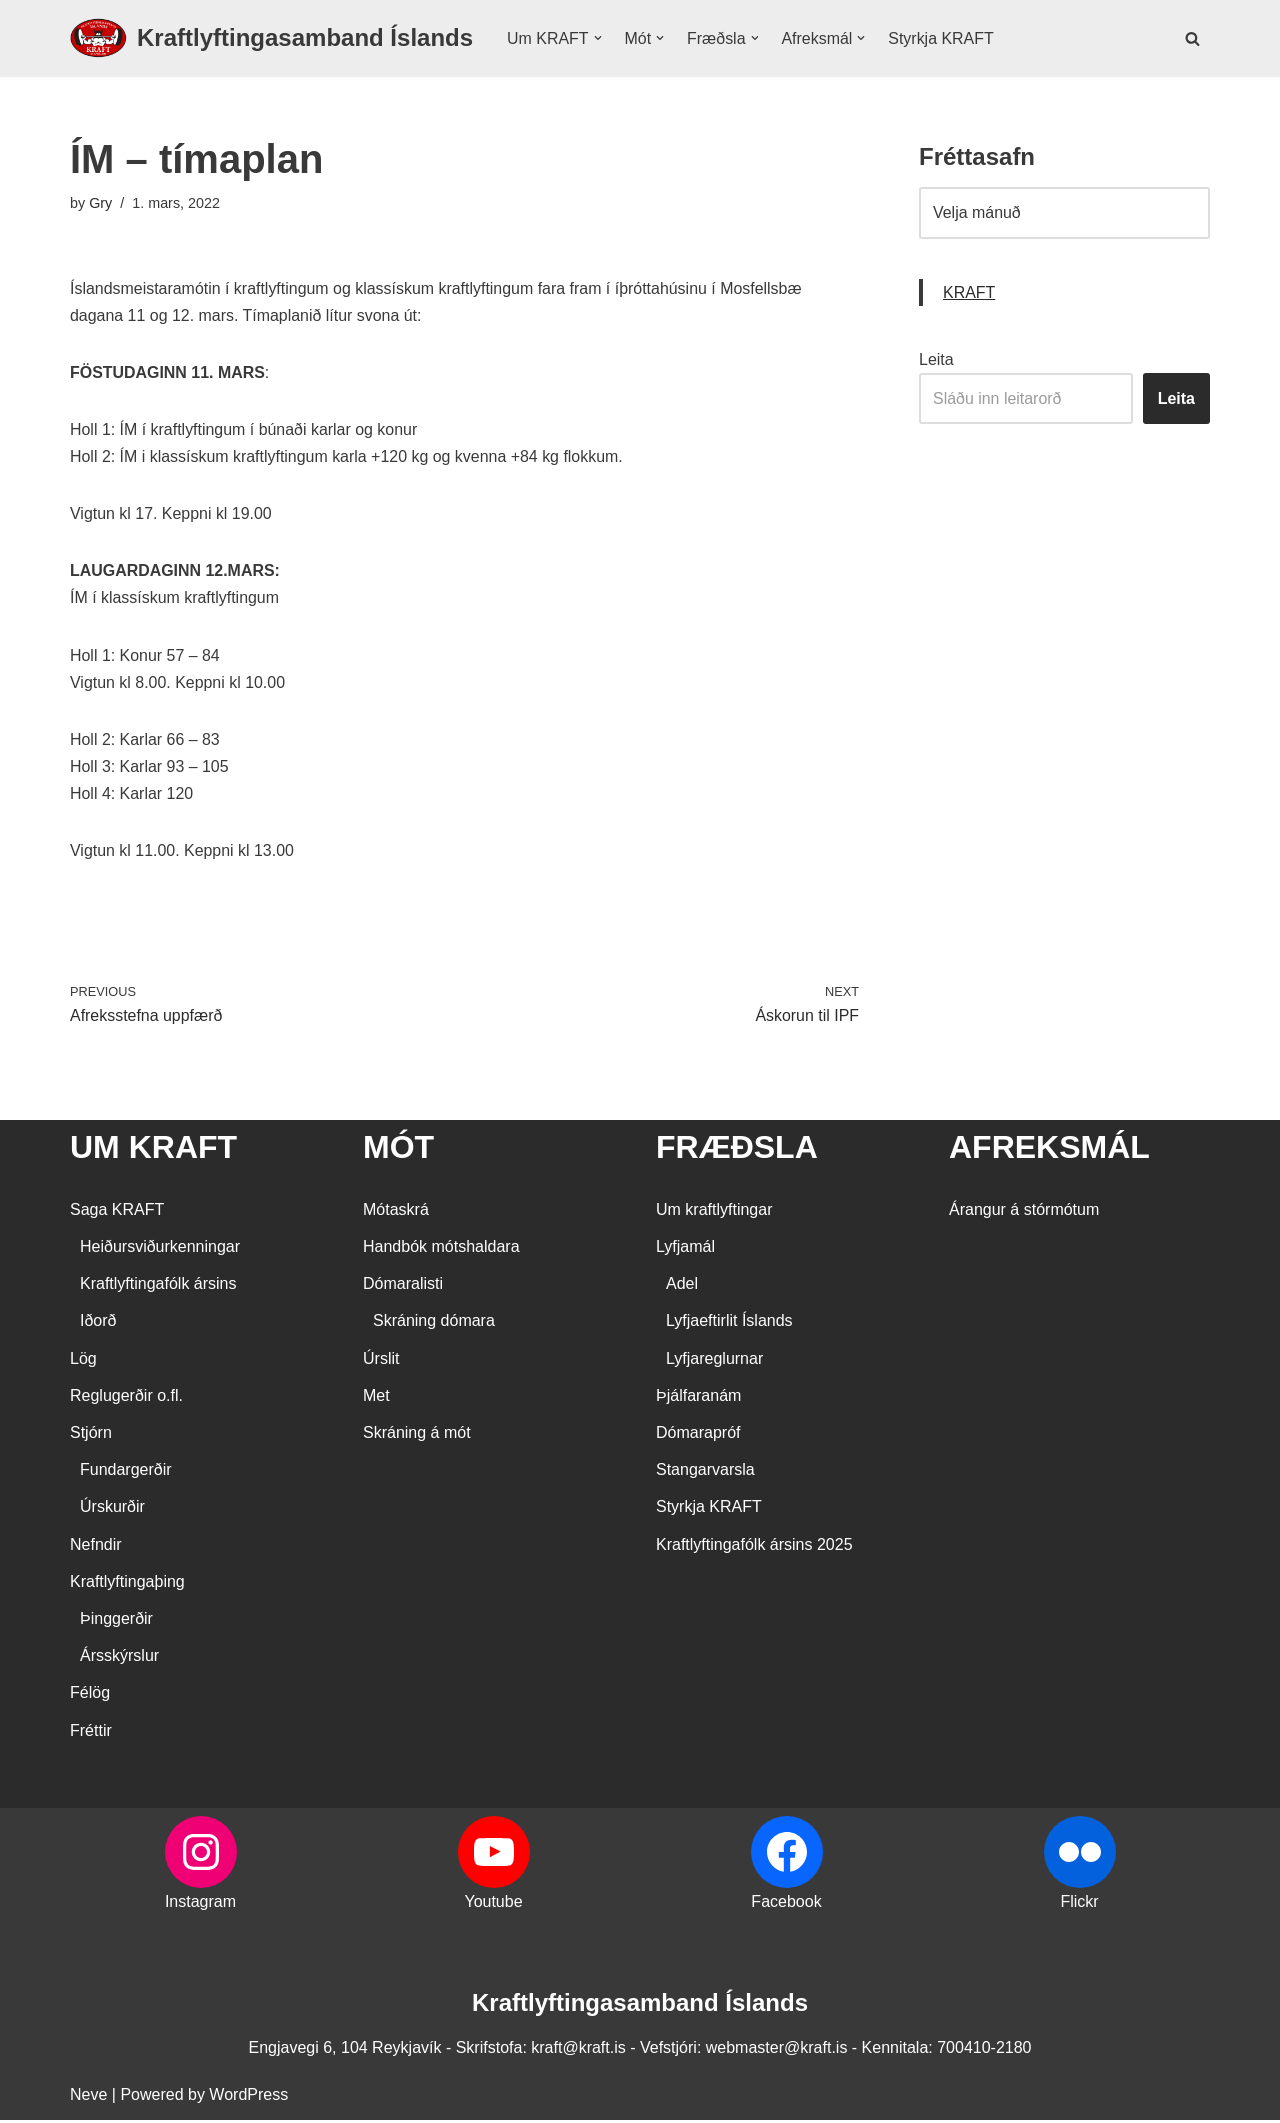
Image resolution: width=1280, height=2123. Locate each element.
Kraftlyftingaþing (127, 1584)
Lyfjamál (685, 1249)
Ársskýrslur (119, 1658)
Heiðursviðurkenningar (160, 1249)
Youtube (493, 1904)
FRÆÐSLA (737, 1149)
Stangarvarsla (705, 1472)
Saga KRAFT (117, 1212)
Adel (682, 1286)
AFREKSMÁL (1049, 1149)
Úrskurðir (112, 1509)
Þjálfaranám (698, 1398)
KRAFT (969, 292)
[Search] (1192, 38)
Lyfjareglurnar (714, 1361)
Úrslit (381, 1361)
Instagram (200, 1904)
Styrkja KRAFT (942, 38)
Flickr (1079, 1904)
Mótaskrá (396, 1212)
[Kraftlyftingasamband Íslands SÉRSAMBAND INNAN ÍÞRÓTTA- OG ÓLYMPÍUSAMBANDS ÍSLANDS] (271, 38)
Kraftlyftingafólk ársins (158, 1286)
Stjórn (91, 1435)
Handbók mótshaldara (441, 1249)
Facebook (786, 1904)
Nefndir (96, 1547)
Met (376, 1398)
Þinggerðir (116, 1621)
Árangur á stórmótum (1024, 1212)
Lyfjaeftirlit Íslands (729, 1323)
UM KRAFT (153, 1149)
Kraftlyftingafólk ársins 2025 (754, 1547)
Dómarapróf (698, 1435)
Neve (88, 2097)
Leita (936, 359)
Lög (83, 1361)
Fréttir (91, 1732)
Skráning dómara (434, 1323)
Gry (100, 203)
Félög (90, 1695)
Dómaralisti (403, 1286)
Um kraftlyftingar (714, 1212)
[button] (598, 38)
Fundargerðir (126, 1472)
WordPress (248, 2097)
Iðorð (98, 1323)
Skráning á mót (417, 1435)
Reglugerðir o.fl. (126, 1398)
